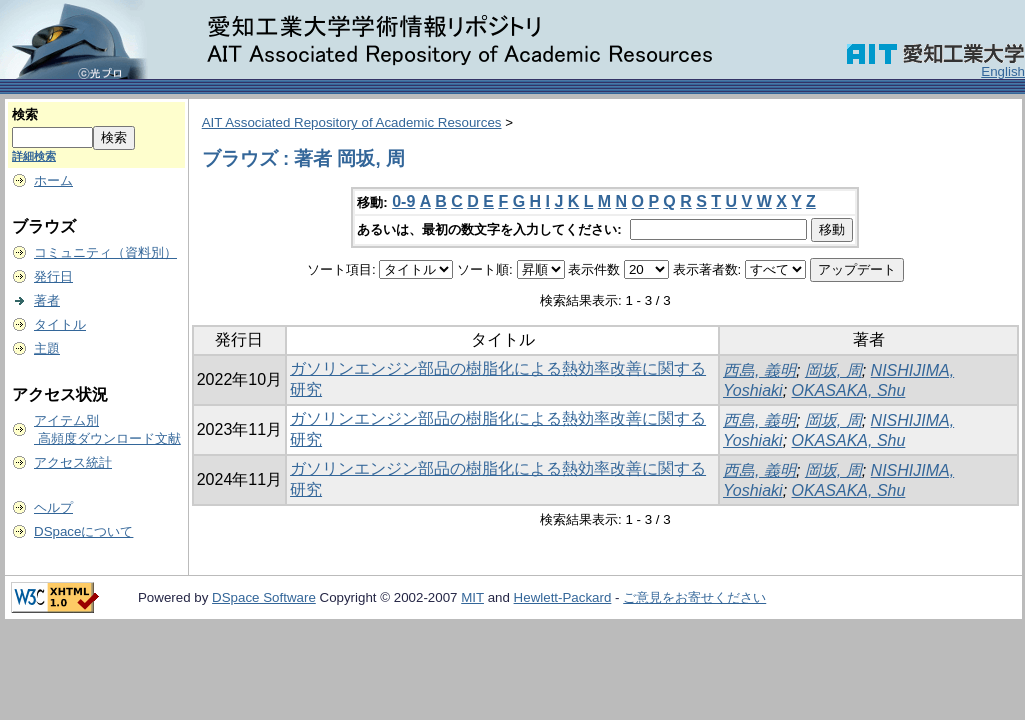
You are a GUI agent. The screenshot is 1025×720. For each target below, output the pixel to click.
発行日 (53, 276)
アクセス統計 (73, 462)
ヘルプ (53, 507)
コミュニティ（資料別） (105, 252)
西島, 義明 (759, 370)
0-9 (403, 201)
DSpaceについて (83, 531)
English (1003, 71)
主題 (47, 348)
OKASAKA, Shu (849, 390)
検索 (25, 114)
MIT (472, 597)
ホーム (53, 180)
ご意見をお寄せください (694, 597)
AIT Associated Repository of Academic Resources (352, 122)
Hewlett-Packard (563, 597)
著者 (47, 300)
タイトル (60, 324)
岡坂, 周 (833, 370)
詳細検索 (34, 156)
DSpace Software (264, 597)
